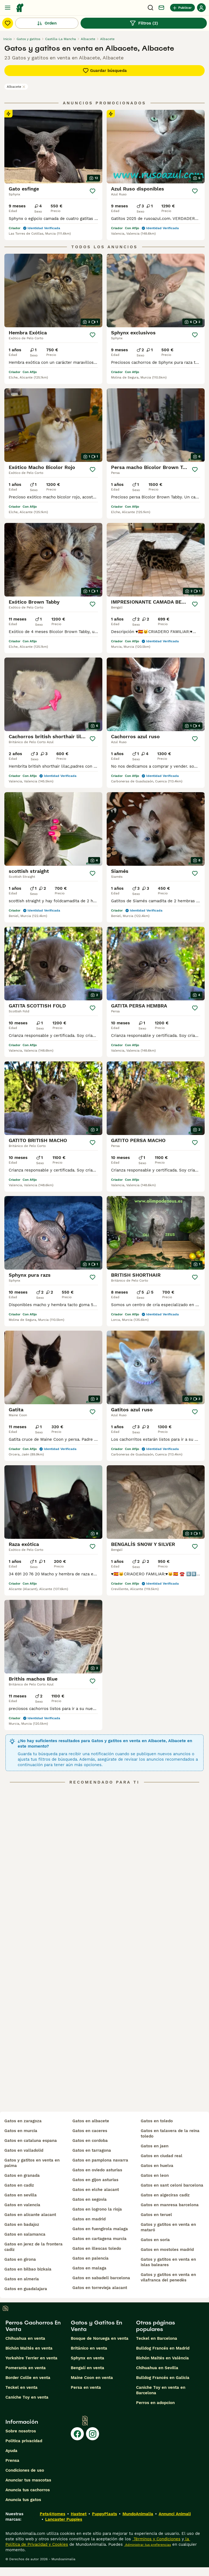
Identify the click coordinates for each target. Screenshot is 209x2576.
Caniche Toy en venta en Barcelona (160, 2390)
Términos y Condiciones (156, 2538)
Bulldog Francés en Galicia (162, 2377)
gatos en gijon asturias (95, 2179)
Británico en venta (89, 2348)
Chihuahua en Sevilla (157, 2367)
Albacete (16, 87)
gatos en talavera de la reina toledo (170, 2133)
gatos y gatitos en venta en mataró (168, 2227)
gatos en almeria (21, 2279)
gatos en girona (20, 2259)
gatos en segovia (89, 2199)
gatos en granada (22, 2175)
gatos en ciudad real (161, 2155)
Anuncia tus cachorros (27, 2489)
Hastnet (79, 2513)
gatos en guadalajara (25, 2288)
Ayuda (11, 2450)
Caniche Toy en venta (26, 2397)
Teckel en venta (21, 2387)
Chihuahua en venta (25, 2338)
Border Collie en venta (27, 2377)
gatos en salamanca (24, 2234)
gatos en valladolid (23, 2150)
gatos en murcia (20, 2130)
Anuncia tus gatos (23, 2499)
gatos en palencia (90, 2258)
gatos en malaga (89, 2268)
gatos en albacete (90, 2120)
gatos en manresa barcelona (170, 2204)
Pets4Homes (52, 2513)
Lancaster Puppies (63, 2519)
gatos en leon (155, 2175)
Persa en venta (86, 2387)
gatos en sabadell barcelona (101, 2277)
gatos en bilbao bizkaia (27, 2269)
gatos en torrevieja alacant (99, 2287)
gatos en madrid (89, 2219)
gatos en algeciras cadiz (165, 2195)
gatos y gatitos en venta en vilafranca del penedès (168, 2277)
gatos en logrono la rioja (97, 2209)
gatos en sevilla (20, 2195)
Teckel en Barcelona (156, 2338)
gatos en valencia (22, 2204)
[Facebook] (77, 2433)
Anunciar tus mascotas (28, 2480)
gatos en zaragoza (23, 2120)
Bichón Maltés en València (162, 2358)
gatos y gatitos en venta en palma (32, 2163)
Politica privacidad (23, 2440)
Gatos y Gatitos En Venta (96, 2325)
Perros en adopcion (155, 2402)
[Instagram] (92, 2433)
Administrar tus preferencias (147, 2545)
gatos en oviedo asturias (97, 2170)
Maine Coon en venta (92, 2377)
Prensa (12, 2460)
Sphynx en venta (87, 2358)
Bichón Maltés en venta (29, 2348)
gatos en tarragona (91, 2150)
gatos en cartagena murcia (99, 2238)
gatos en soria (155, 2239)
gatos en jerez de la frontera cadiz (33, 2247)
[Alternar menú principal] (7, 7)
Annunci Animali (175, 2513)
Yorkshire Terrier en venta (31, 2358)
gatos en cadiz (19, 2185)
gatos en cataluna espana (30, 2140)
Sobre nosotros (20, 2431)
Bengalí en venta (87, 2367)
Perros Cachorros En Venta (33, 2325)
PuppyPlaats (104, 2513)
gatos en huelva (157, 2165)
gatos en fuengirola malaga (100, 2228)
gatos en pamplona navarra (100, 2160)
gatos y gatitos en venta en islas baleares (168, 2262)
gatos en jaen (154, 2146)
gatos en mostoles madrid (167, 2249)
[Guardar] (92, 191)
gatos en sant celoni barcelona (172, 2185)
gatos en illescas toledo (96, 2248)
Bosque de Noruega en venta (99, 2338)
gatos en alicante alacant (30, 2214)
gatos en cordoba (90, 2140)
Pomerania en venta (25, 2367)
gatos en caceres (89, 2130)
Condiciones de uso (24, 2470)
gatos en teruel (156, 2214)
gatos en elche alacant (95, 2189)
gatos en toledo (157, 2120)
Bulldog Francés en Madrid (162, 2348)
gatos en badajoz (21, 2224)
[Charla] (161, 7)
